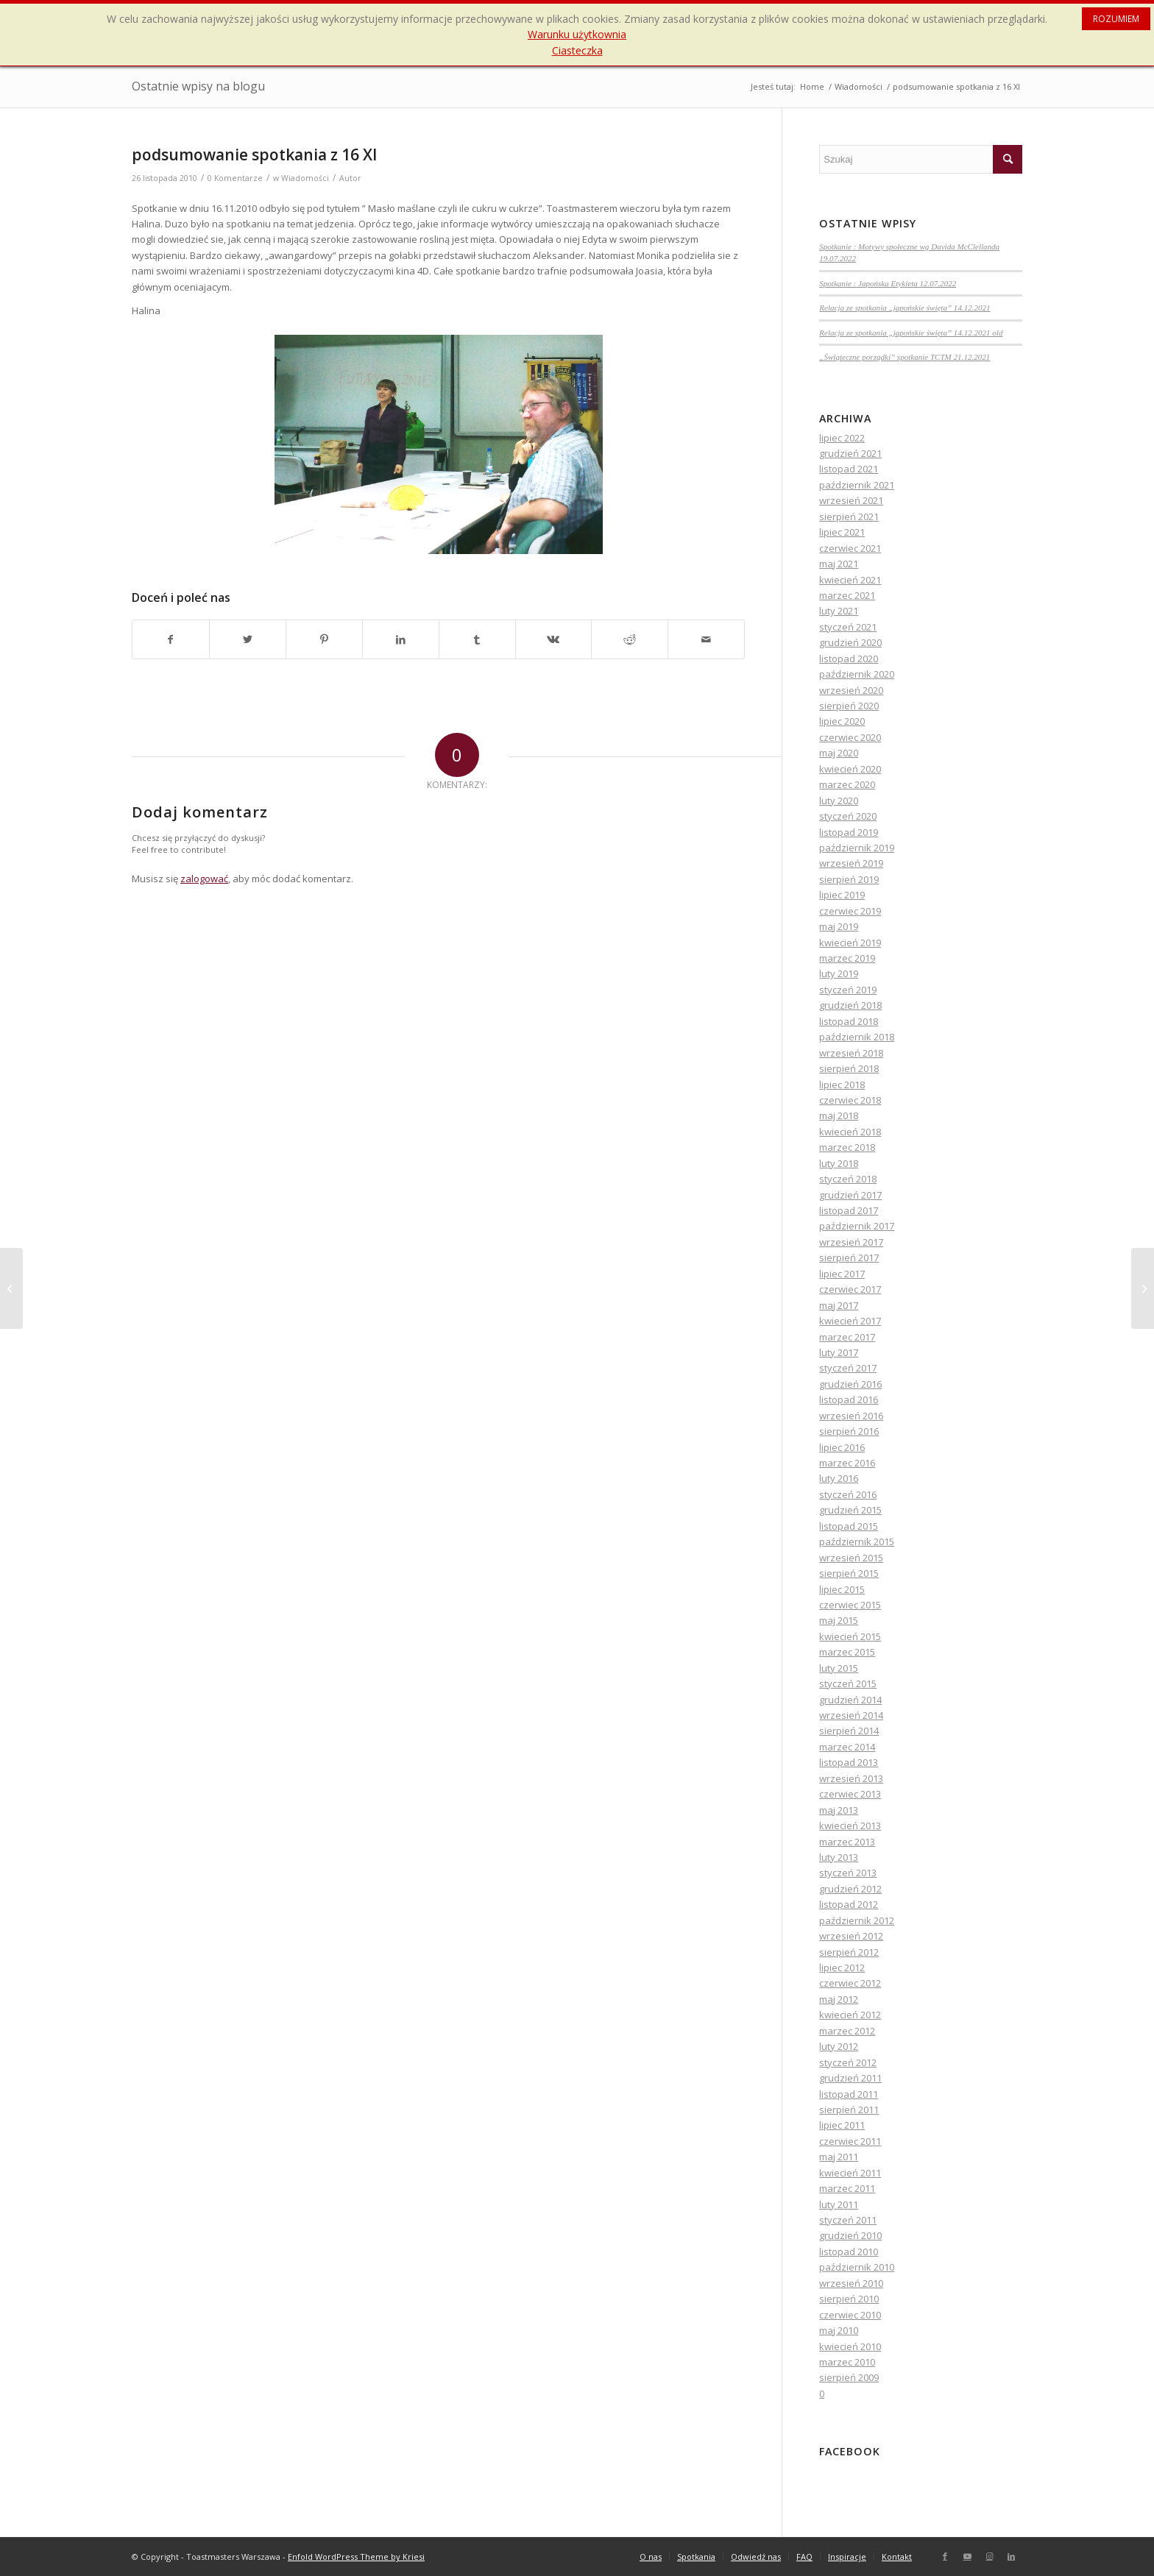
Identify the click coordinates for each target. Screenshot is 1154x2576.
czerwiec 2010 (850, 2314)
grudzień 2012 (850, 1888)
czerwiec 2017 (850, 1289)
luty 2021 (838, 610)
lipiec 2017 (842, 1273)
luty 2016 (838, 1478)
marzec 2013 (847, 1841)
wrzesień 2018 (851, 1053)
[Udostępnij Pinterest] (324, 639)
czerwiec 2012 (850, 1983)
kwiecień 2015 (850, 1636)
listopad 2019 (848, 832)
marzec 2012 (847, 2030)
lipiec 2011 (842, 2125)
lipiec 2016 (842, 1447)
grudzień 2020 (850, 642)
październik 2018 (856, 1036)
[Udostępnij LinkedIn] (401, 639)
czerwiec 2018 (850, 1100)
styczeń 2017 (848, 1367)
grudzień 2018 (850, 1005)
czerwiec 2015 (850, 1604)
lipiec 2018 (842, 1084)
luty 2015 (838, 1668)
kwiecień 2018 (850, 1131)
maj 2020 (838, 752)
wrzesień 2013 (851, 1778)
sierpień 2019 (849, 879)
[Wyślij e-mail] (706, 639)
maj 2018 (838, 1115)
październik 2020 (856, 674)
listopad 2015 (848, 1526)
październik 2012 (856, 1920)
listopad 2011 (848, 2094)
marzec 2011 (847, 2188)
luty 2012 (838, 2046)
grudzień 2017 (850, 1195)
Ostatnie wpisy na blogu (198, 86)
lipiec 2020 (842, 721)
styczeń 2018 (848, 1178)
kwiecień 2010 (850, 2346)
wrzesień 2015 (851, 1557)
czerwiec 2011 (850, 2141)
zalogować (204, 878)
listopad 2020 (848, 658)
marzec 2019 (847, 958)
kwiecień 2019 (850, 942)
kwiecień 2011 (850, 2172)
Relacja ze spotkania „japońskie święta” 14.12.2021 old (910, 332)
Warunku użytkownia (577, 34)
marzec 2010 (847, 2362)
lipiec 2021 (842, 532)
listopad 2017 (848, 1210)
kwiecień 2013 (850, 1825)
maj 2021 (838, 563)
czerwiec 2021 (850, 548)
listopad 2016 (848, 1399)
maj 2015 (838, 1620)
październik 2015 (856, 1541)
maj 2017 (838, 1305)
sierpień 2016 (849, 1431)
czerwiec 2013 (850, 1793)
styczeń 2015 (848, 1683)
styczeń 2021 (848, 627)
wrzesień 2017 (851, 1242)
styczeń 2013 (848, 1872)
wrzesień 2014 (851, 1715)
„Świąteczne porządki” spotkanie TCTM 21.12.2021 (904, 356)
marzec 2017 (847, 1337)
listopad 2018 (848, 1021)
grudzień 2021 (850, 453)
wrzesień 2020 (851, 690)
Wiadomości (305, 178)
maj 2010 (838, 2330)
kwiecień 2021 (850, 579)
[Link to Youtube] (967, 2556)
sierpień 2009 (849, 2377)
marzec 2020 (847, 784)
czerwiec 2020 (850, 737)
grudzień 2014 (850, 1699)
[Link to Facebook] (945, 2556)
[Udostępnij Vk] (554, 639)
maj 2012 (838, 1999)
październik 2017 (856, 1225)
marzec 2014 (847, 1746)
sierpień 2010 (849, 2298)
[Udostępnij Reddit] (630, 639)
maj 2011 (838, 2156)
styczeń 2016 (848, 1494)
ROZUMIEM (1116, 19)
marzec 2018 (847, 1147)
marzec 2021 (847, 595)
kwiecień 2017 (850, 1320)
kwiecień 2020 (850, 769)
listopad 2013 (848, 1762)
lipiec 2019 (842, 894)
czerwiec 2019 (850, 911)
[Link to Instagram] (989, 2556)
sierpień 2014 (849, 1730)
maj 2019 (838, 926)
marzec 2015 (847, 1651)
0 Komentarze (235, 178)
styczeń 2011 (848, 2219)
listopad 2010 (848, 2251)
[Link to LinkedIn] (1011, 2556)
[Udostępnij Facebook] (170, 639)
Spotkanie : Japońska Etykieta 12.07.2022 (887, 283)
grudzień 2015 (850, 1509)
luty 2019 (838, 973)
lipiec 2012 (842, 1967)
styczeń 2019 (848, 989)
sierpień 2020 (849, 705)
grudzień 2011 (850, 2077)
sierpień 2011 (849, 2109)
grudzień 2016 (850, 1384)
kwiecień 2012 (850, 2014)
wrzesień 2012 (851, 1935)
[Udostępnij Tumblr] (477, 639)
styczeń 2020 (848, 816)
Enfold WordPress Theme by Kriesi (356, 2556)
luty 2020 (838, 800)
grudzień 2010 (850, 2235)
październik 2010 (856, 2267)
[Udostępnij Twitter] (248, 639)
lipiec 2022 (842, 437)
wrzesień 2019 (851, 863)
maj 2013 (838, 1810)
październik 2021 (856, 485)
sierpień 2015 (849, 1573)
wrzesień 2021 (851, 500)
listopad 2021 (848, 468)
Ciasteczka (577, 50)
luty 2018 (838, 1163)
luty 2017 (838, 1352)
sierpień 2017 (849, 1257)
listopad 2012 (848, 1904)
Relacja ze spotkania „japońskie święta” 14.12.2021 (904, 307)
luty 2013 (838, 1857)
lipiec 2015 (842, 1589)
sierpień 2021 (849, 516)
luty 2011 (838, 2204)
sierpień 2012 (849, 1952)
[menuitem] (650, 2557)
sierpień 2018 (849, 1068)
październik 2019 (856, 847)
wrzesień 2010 (851, 2283)
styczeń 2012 (848, 2062)
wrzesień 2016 (851, 1415)
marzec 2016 (847, 1462)
